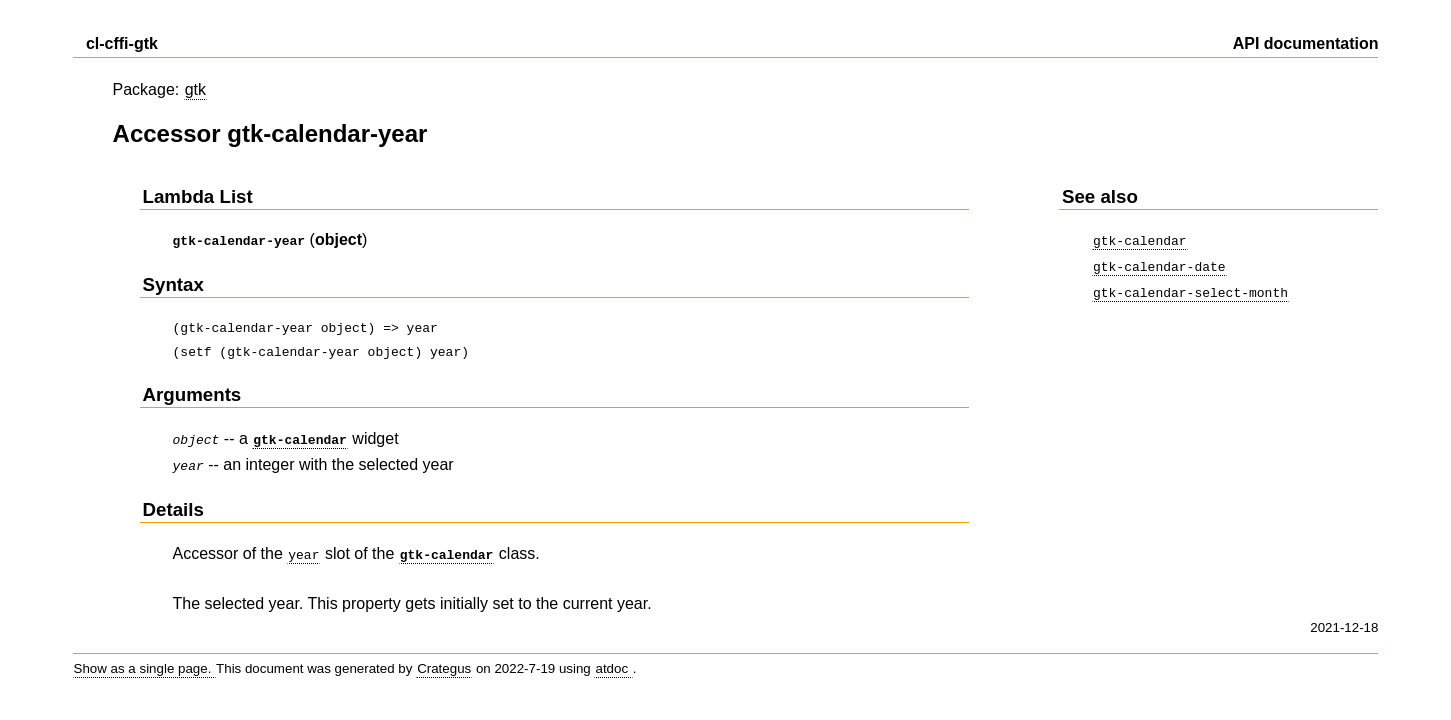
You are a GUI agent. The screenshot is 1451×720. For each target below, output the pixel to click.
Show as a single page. (145, 660)
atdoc (613, 660)
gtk (195, 89)
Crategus (444, 660)
